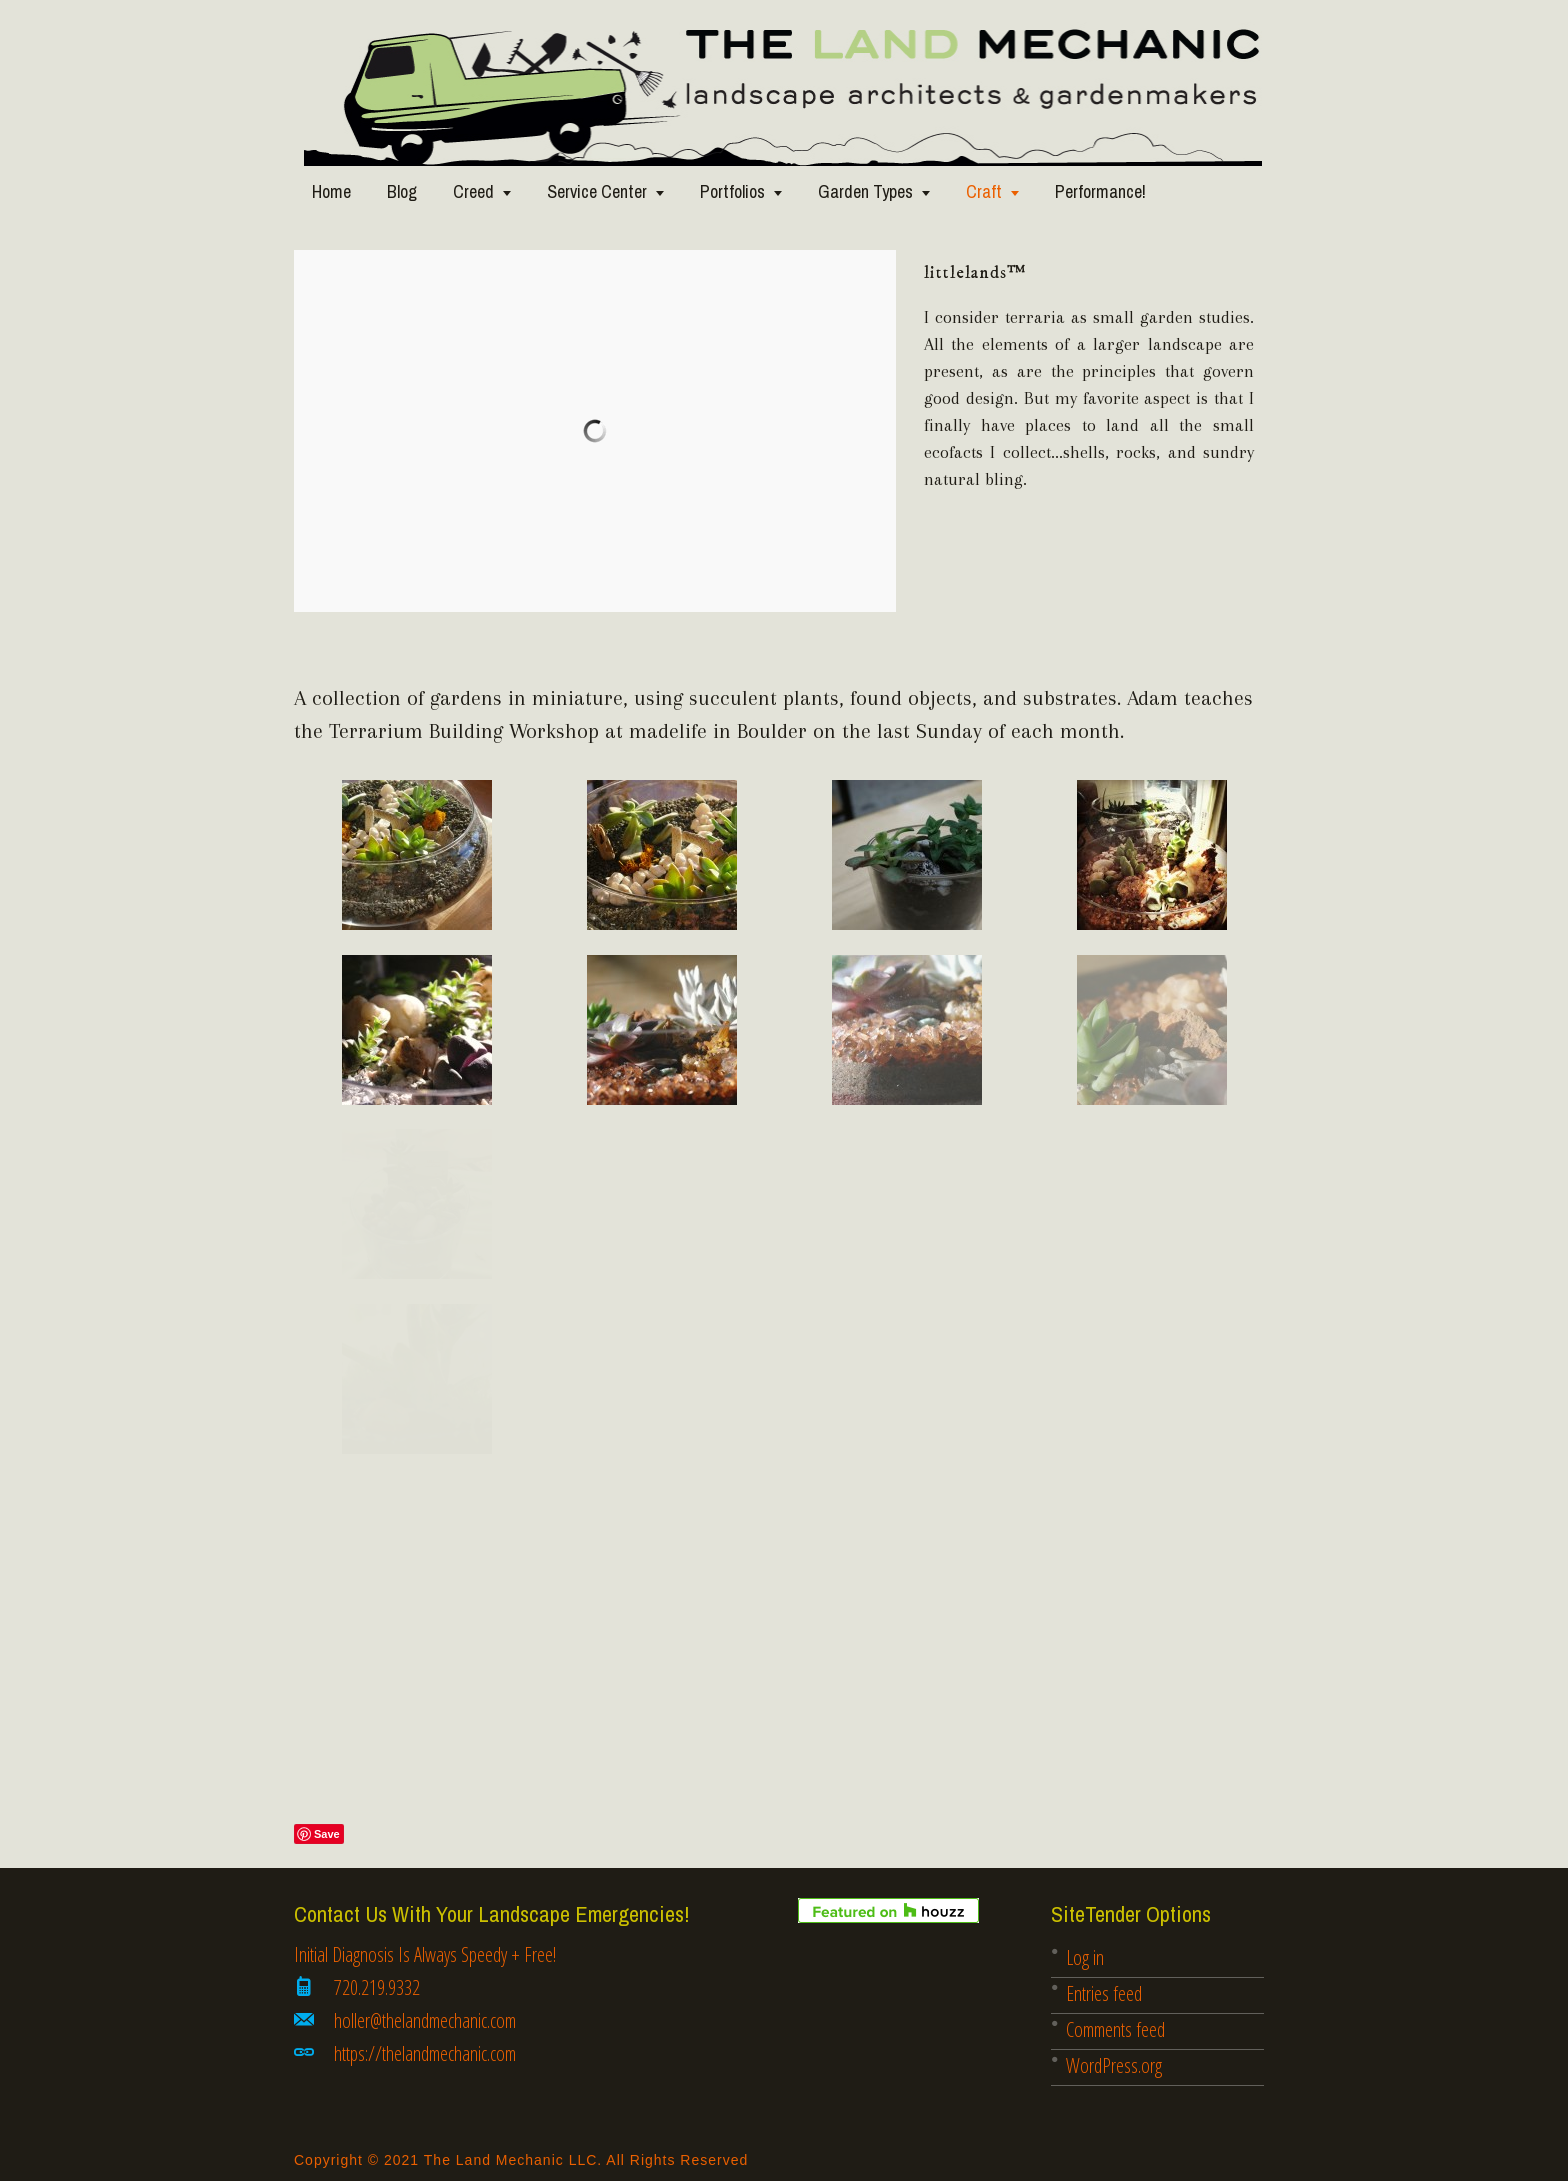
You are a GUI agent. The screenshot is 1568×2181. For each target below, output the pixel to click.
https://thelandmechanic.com (425, 2053)
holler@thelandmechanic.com (425, 2020)
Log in (1085, 1957)
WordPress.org (1114, 2065)
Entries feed (1104, 1993)
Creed (473, 191)
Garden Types (865, 191)
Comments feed (1115, 2029)
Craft (984, 191)
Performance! (1100, 191)
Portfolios (732, 191)
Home (331, 191)
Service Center (597, 191)
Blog (402, 191)
